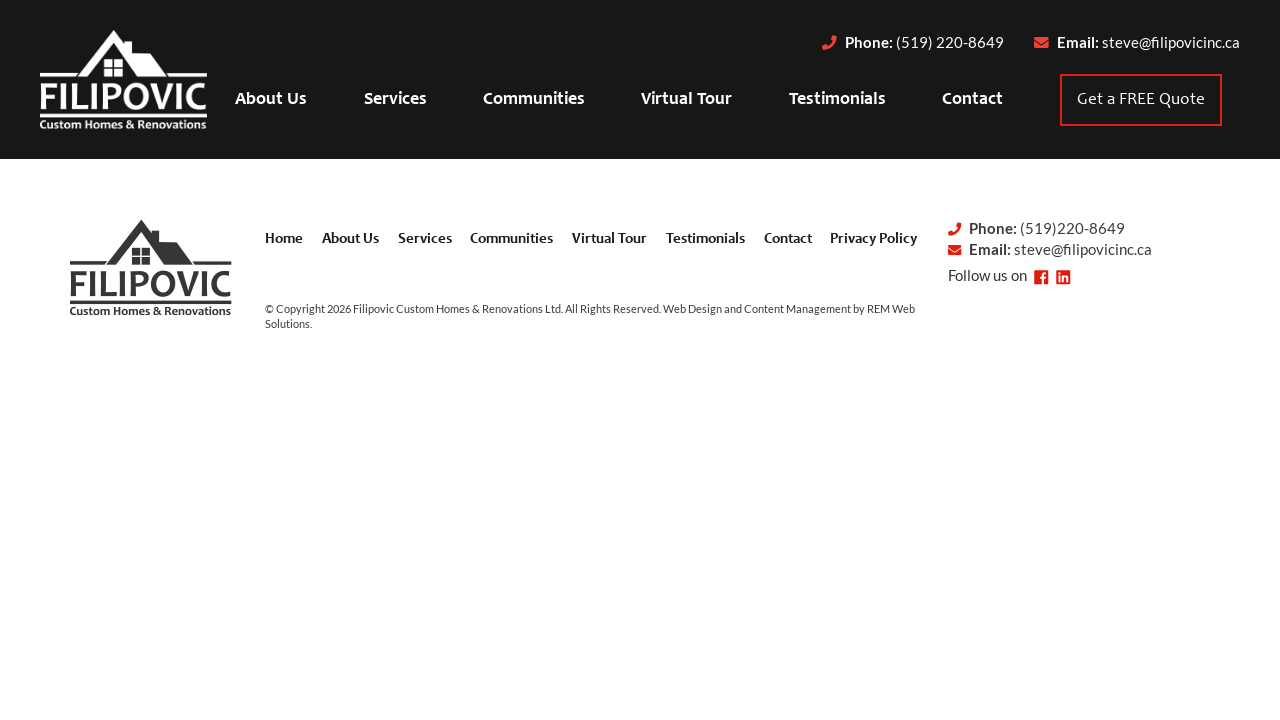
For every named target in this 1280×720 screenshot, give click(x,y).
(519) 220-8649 (950, 42)
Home (284, 239)
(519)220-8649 (1072, 228)
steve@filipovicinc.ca (1171, 42)
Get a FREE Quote (1141, 100)
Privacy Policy (873, 239)
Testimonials (837, 100)
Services (395, 100)
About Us (271, 100)
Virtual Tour (686, 100)
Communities (534, 100)
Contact (972, 100)
